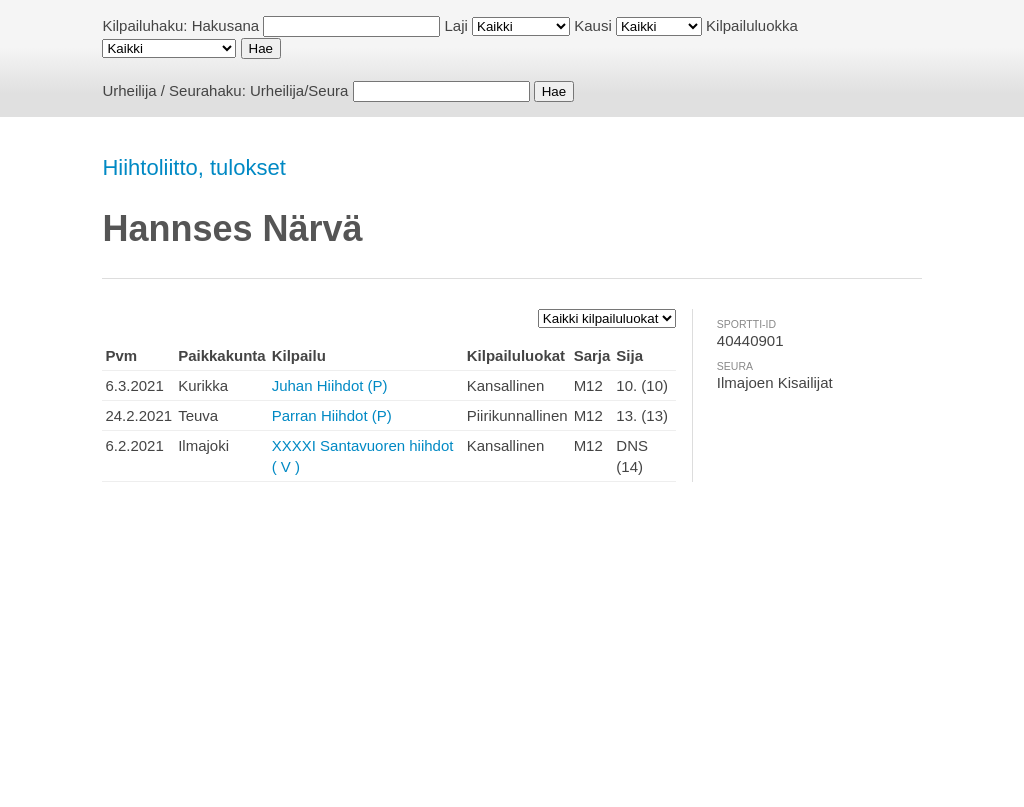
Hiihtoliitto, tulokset (193, 167)
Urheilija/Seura (299, 90)
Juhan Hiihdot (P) (330, 385)
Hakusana (226, 25)
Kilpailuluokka (752, 25)
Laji (456, 25)
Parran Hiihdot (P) (332, 415)
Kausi (593, 25)
